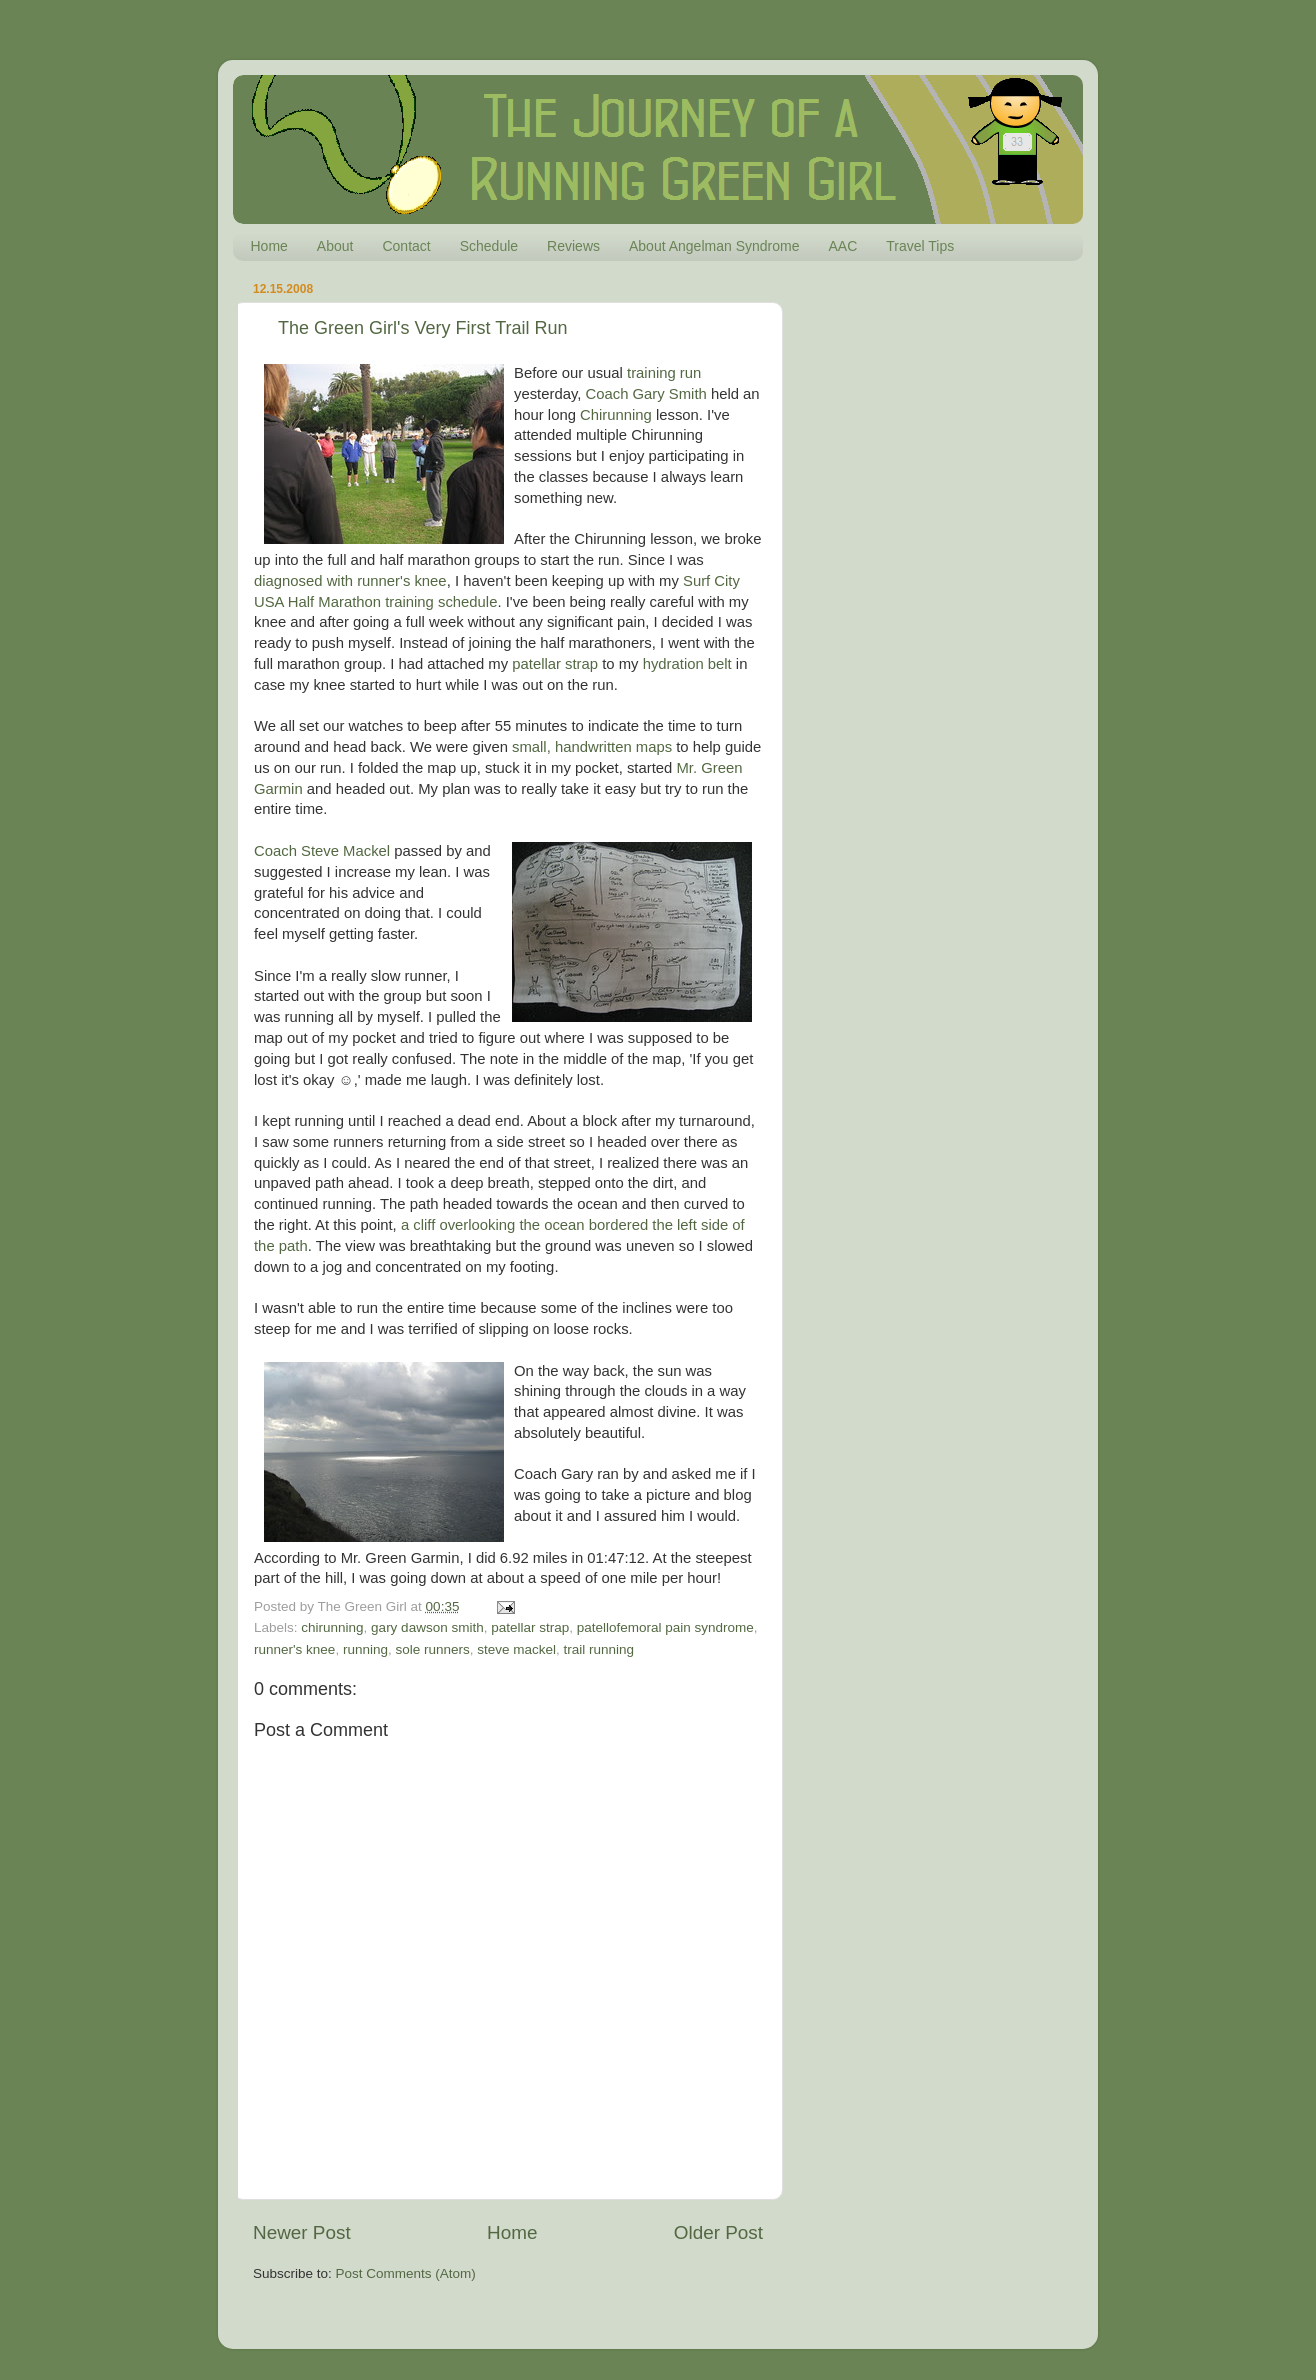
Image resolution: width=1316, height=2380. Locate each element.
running (365, 1649)
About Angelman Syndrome (714, 246)
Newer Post (302, 2232)
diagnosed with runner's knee (350, 581)
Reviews (573, 246)
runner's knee (294, 1649)
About (335, 246)
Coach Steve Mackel (322, 851)
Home (269, 246)
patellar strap (555, 664)
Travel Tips (920, 246)
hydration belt (687, 664)
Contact (406, 246)
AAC (842, 246)
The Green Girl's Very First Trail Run (423, 328)
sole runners (432, 1649)
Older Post (718, 2232)
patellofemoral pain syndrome (665, 1627)
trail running (599, 1649)
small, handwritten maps (592, 747)
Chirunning (616, 415)
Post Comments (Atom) (406, 2273)
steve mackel (516, 1649)
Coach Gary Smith (646, 394)
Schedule (489, 246)
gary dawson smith (427, 1627)
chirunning (332, 1627)
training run (664, 373)
